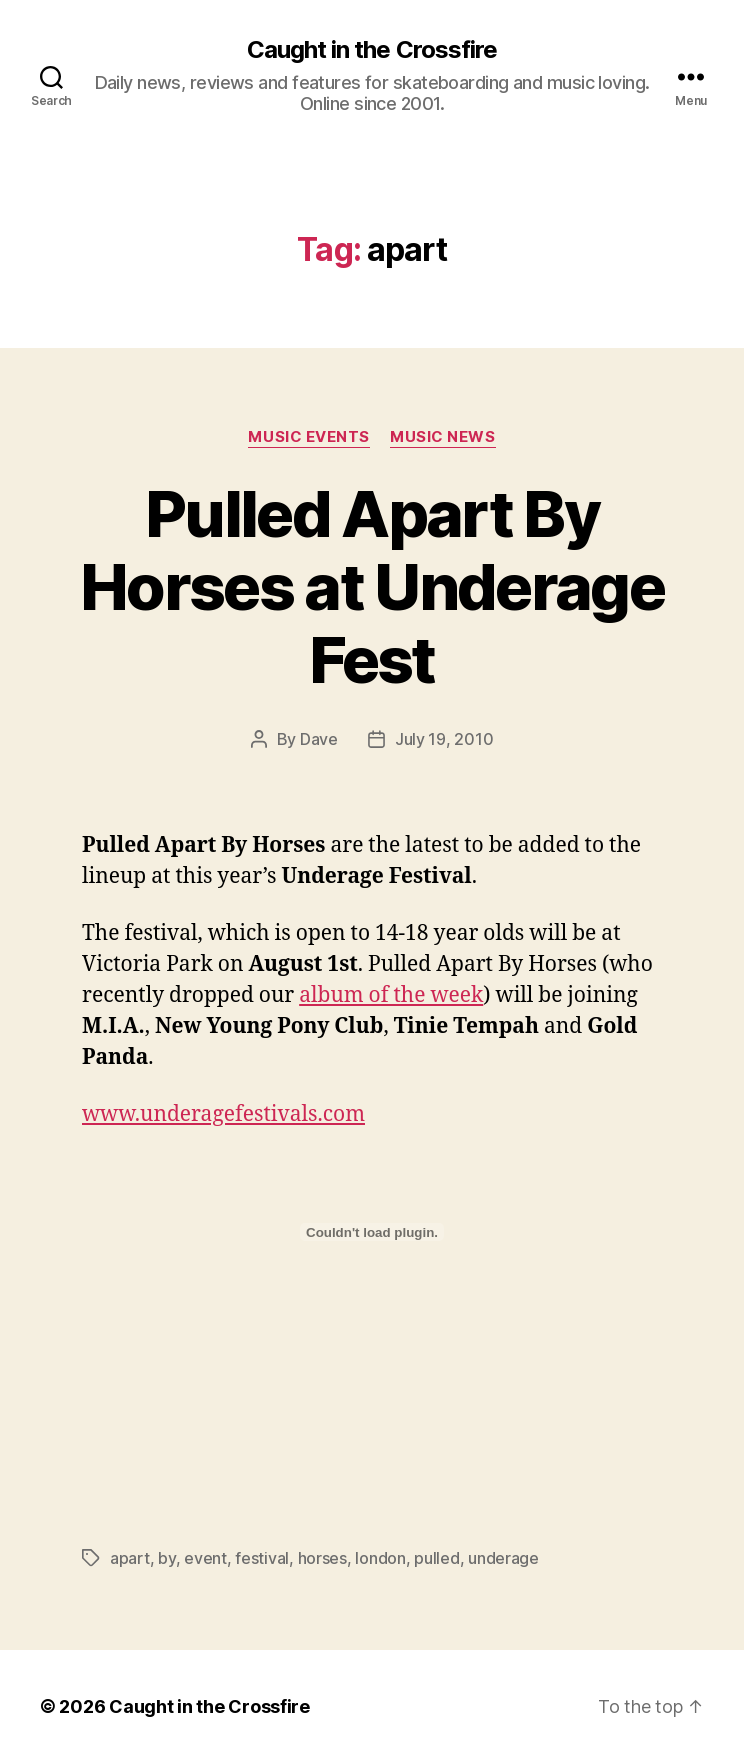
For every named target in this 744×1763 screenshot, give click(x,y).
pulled (436, 1558)
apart (130, 1558)
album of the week (391, 995)
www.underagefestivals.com (223, 1114)
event (205, 1558)
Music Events (309, 437)
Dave (319, 739)
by (166, 1558)
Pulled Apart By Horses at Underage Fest (372, 586)
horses (322, 1558)
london (380, 1558)
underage (503, 1558)
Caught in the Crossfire (371, 50)
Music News (443, 437)
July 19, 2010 (444, 739)
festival (262, 1558)
